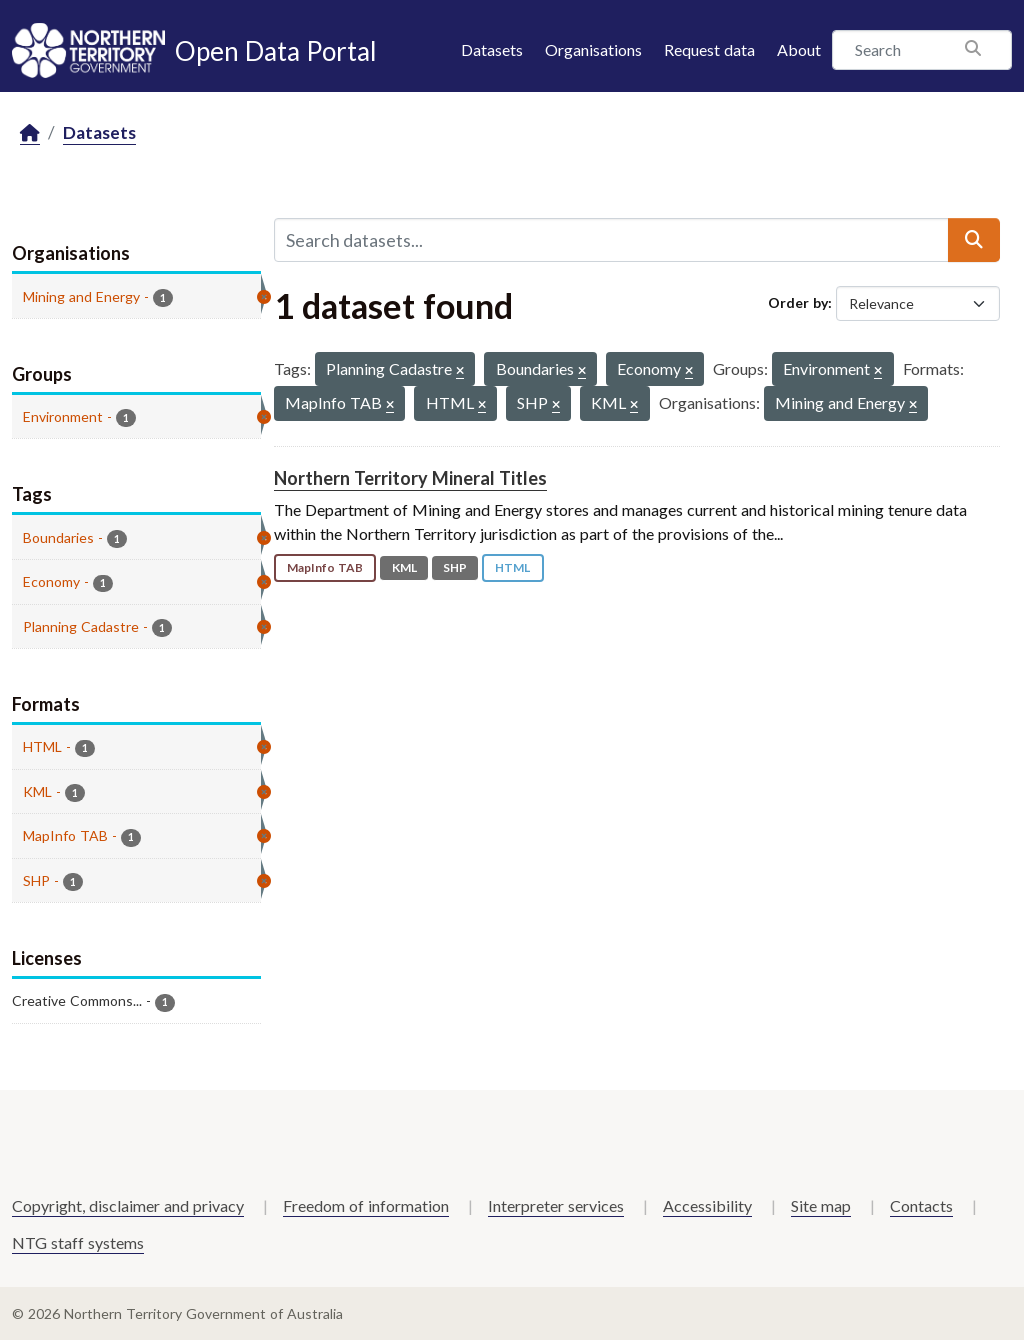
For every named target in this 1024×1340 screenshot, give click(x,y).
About (799, 49)
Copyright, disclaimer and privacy (128, 1205)
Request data (709, 49)
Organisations (593, 49)
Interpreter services (556, 1205)
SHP (455, 567)
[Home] (30, 133)
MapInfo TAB (325, 567)
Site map (821, 1205)
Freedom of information (366, 1205)
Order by (798, 302)
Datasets (492, 49)
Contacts (921, 1205)
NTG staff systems (78, 1242)
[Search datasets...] (611, 240)
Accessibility (707, 1205)
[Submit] (974, 240)
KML (404, 567)
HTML (512, 567)
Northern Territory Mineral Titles (410, 478)
